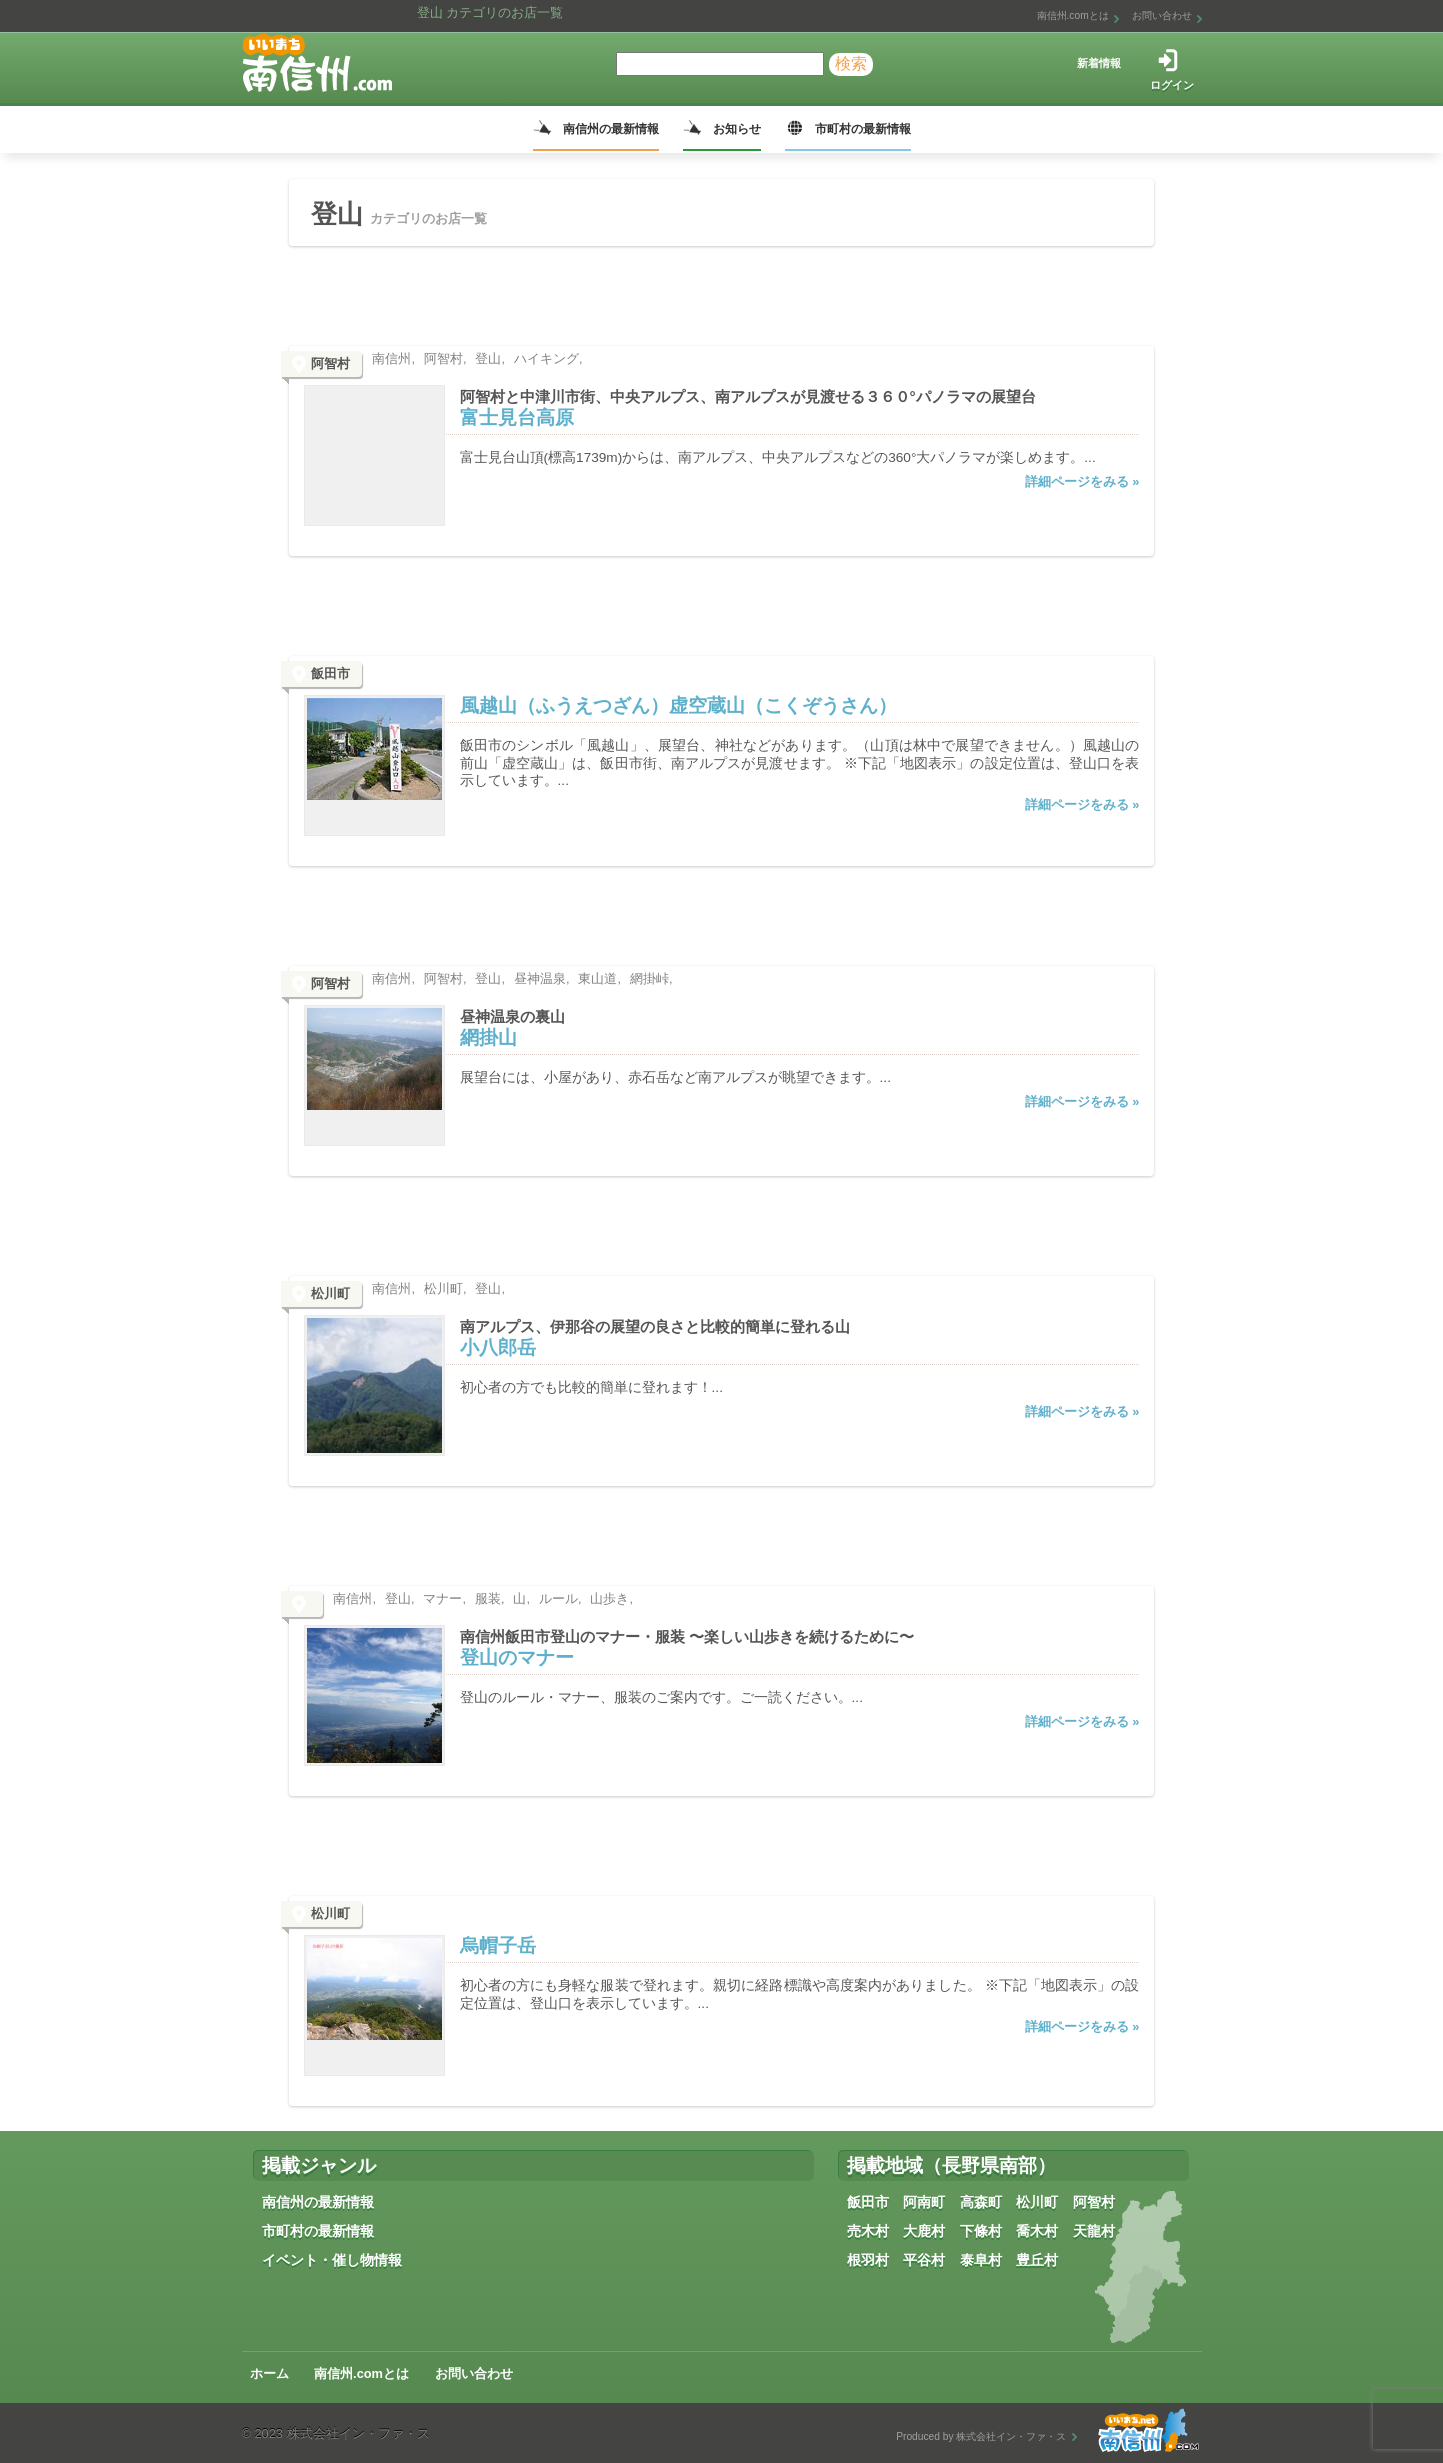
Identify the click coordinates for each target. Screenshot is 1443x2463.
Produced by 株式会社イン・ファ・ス (981, 2436)
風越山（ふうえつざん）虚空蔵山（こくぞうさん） (678, 705)
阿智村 (1094, 2202)
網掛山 (488, 1037)
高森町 (981, 2202)
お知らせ (737, 129)
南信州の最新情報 (611, 129)
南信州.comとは (1073, 15)
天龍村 (1094, 2231)
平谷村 (924, 2260)
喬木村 (1037, 2231)
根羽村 (868, 2260)
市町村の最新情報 (863, 129)
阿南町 (924, 2202)
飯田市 (868, 2202)
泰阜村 (981, 2260)
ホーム (269, 2373)
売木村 (868, 2231)
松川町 (1037, 2202)
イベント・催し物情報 (332, 2260)
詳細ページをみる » (1082, 481)
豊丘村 (1037, 2260)
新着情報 (1099, 63)
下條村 (981, 2231)
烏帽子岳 (498, 1945)
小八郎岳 (498, 1347)
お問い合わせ (1162, 15)
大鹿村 (924, 2231)
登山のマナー (517, 1657)
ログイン (1172, 85)
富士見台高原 (517, 417)
